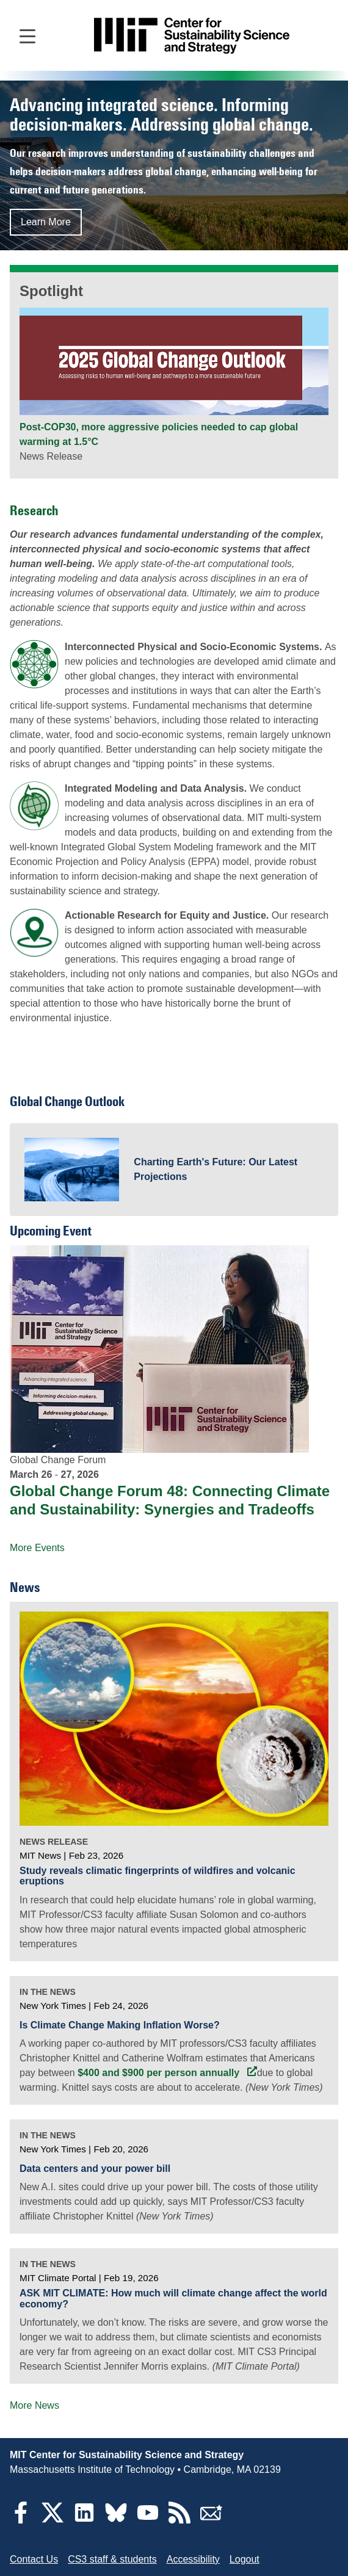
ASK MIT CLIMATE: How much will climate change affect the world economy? (173, 2298)
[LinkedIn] (84, 2520)
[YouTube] (148, 2520)
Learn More (46, 222)
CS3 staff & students (112, 2559)
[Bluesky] (116, 2520)
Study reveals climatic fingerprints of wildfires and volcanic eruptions (157, 1876)
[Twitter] (52, 2520)
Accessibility (193, 2559)
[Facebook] (21, 2520)
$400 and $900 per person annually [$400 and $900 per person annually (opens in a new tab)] (160, 2073)
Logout (244, 2559)
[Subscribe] (211, 2520)
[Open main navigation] (27, 35)
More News (34, 2405)
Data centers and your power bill (95, 2168)
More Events (37, 1548)
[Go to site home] (191, 36)
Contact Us (34, 2559)
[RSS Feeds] (179, 2520)
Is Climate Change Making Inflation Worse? (120, 2025)
